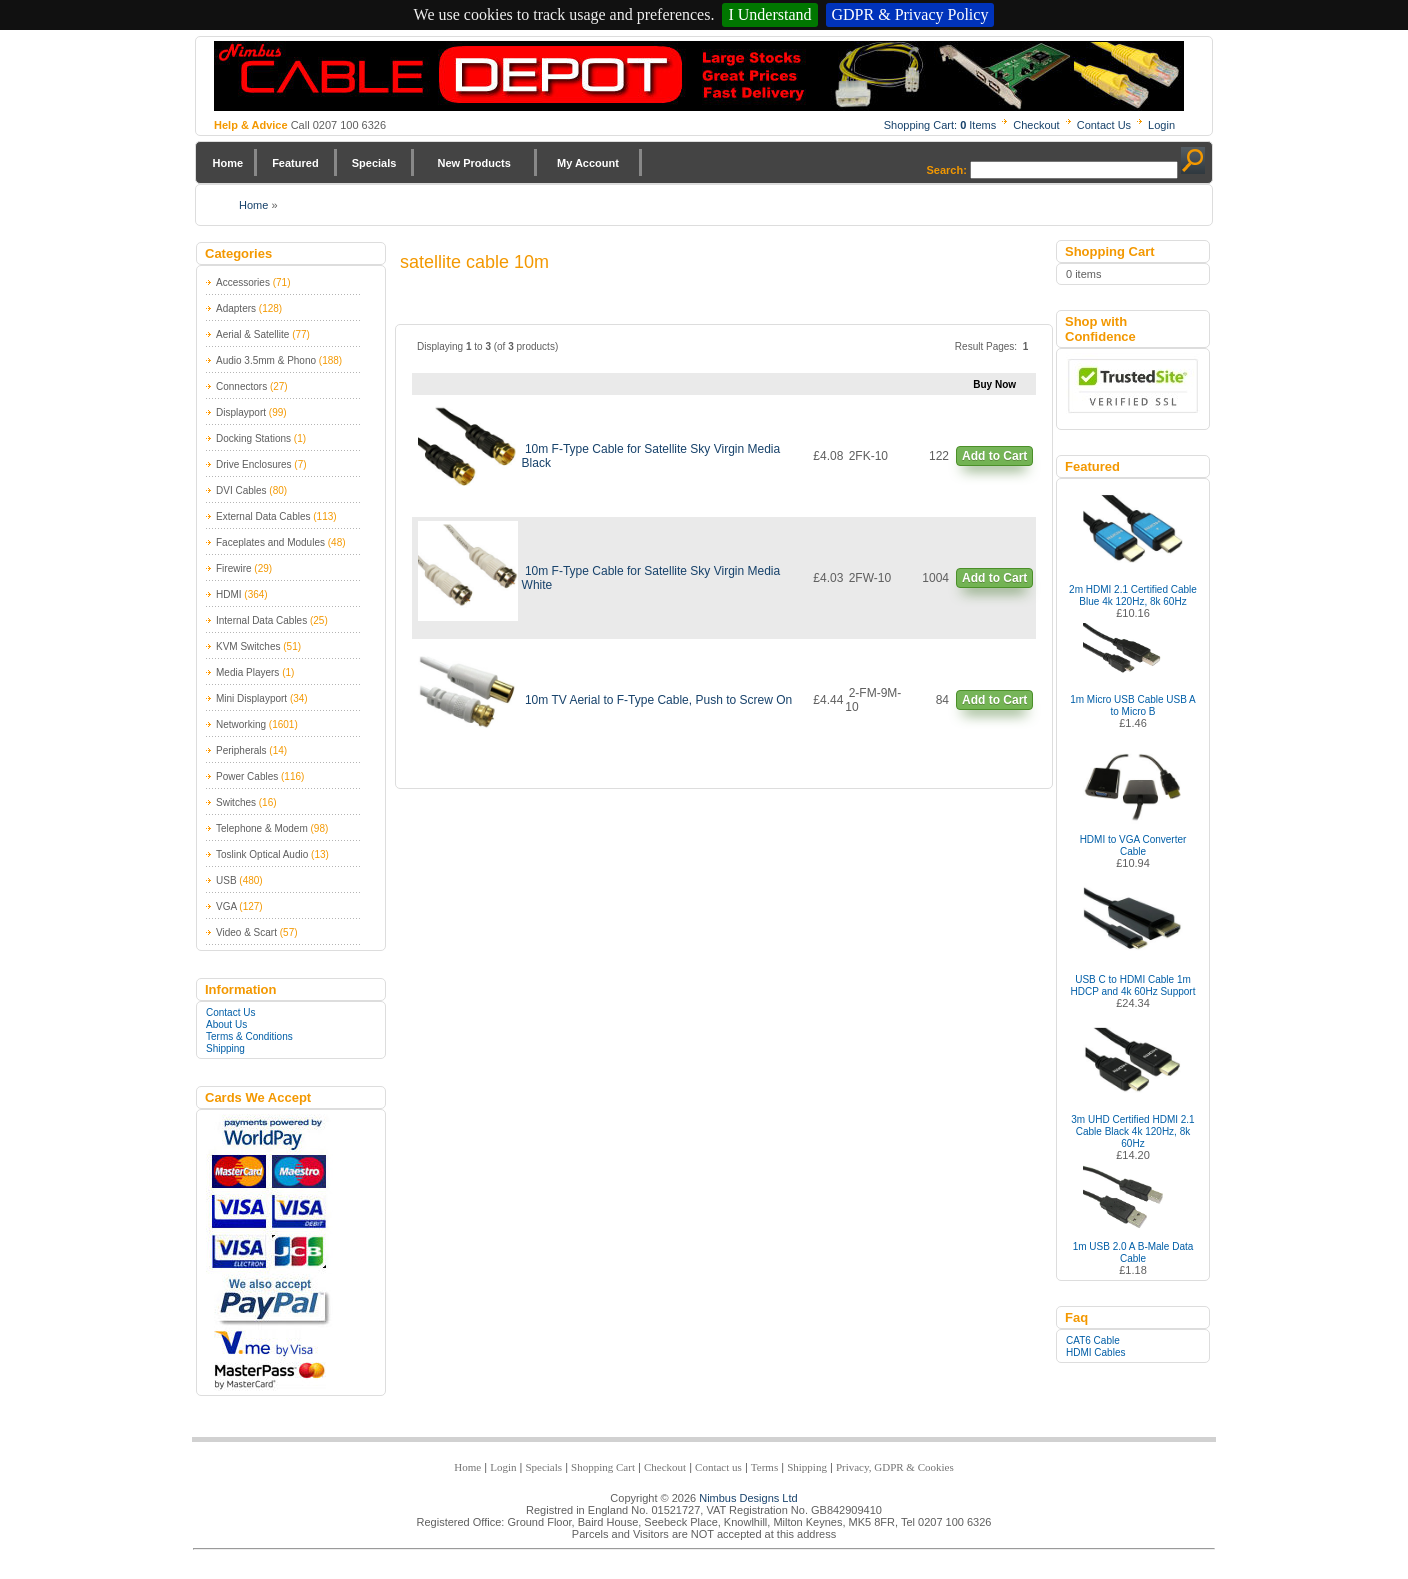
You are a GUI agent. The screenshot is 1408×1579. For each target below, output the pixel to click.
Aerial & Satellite (252, 334)
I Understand (769, 14)
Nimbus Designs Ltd (748, 1498)
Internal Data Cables (261, 620)
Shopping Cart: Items (940, 125)
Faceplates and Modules (270, 542)
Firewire (234, 568)
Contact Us (1104, 125)
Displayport (241, 412)
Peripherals (241, 750)
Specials (374, 163)
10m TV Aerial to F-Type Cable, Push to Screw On (658, 700)
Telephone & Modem (262, 828)
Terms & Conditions (249, 1036)
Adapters (236, 308)
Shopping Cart (603, 1467)
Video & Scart (246, 932)
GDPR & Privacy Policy (910, 14)
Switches (236, 802)
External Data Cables (263, 516)
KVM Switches (248, 646)
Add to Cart (994, 456)
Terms (764, 1467)
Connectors (241, 386)
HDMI (229, 594)
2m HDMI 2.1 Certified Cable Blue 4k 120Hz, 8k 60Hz (1133, 595)
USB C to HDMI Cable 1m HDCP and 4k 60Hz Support (1133, 985)
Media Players (247, 672)
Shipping (225, 1048)
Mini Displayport (251, 698)
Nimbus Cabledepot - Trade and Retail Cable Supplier (699, 76)
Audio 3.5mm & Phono (266, 360)
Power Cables (247, 776)
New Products (473, 163)
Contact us (718, 1467)
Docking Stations (253, 438)
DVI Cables (241, 490)
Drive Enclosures (254, 464)
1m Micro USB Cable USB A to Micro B (1133, 705)
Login (1161, 125)
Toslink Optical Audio (262, 854)
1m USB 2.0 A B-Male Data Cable (1133, 1252)
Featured (295, 163)
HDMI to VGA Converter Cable (1133, 845)
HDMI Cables (1095, 1352)
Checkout (1036, 125)
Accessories (243, 282)
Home (228, 163)
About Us (226, 1024)
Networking (241, 724)
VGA (226, 906)
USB (226, 880)
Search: (947, 170)
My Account (588, 163)
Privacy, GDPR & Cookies (895, 1467)
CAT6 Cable (1093, 1340)
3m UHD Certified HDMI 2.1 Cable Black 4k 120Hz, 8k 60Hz (1132, 1131)
